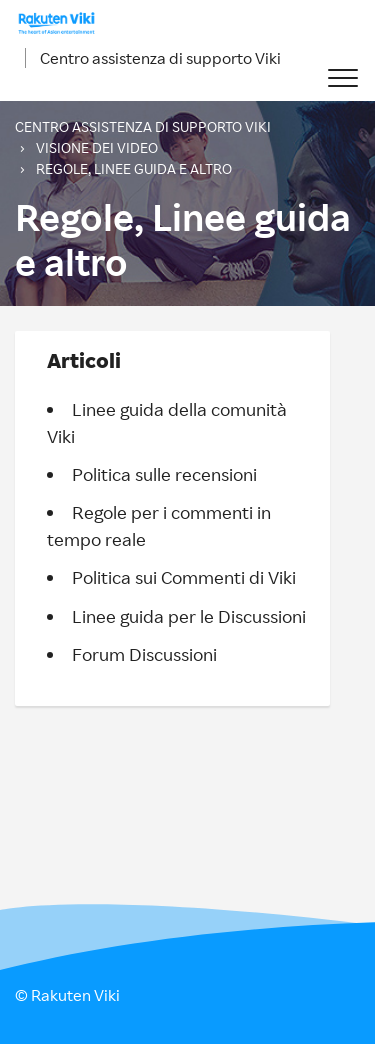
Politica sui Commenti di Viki (184, 577)
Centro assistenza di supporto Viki (160, 58)
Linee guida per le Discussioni (189, 616)
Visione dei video (97, 147)
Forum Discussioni (144, 654)
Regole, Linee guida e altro (134, 168)
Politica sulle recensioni (164, 474)
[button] (342, 78)
